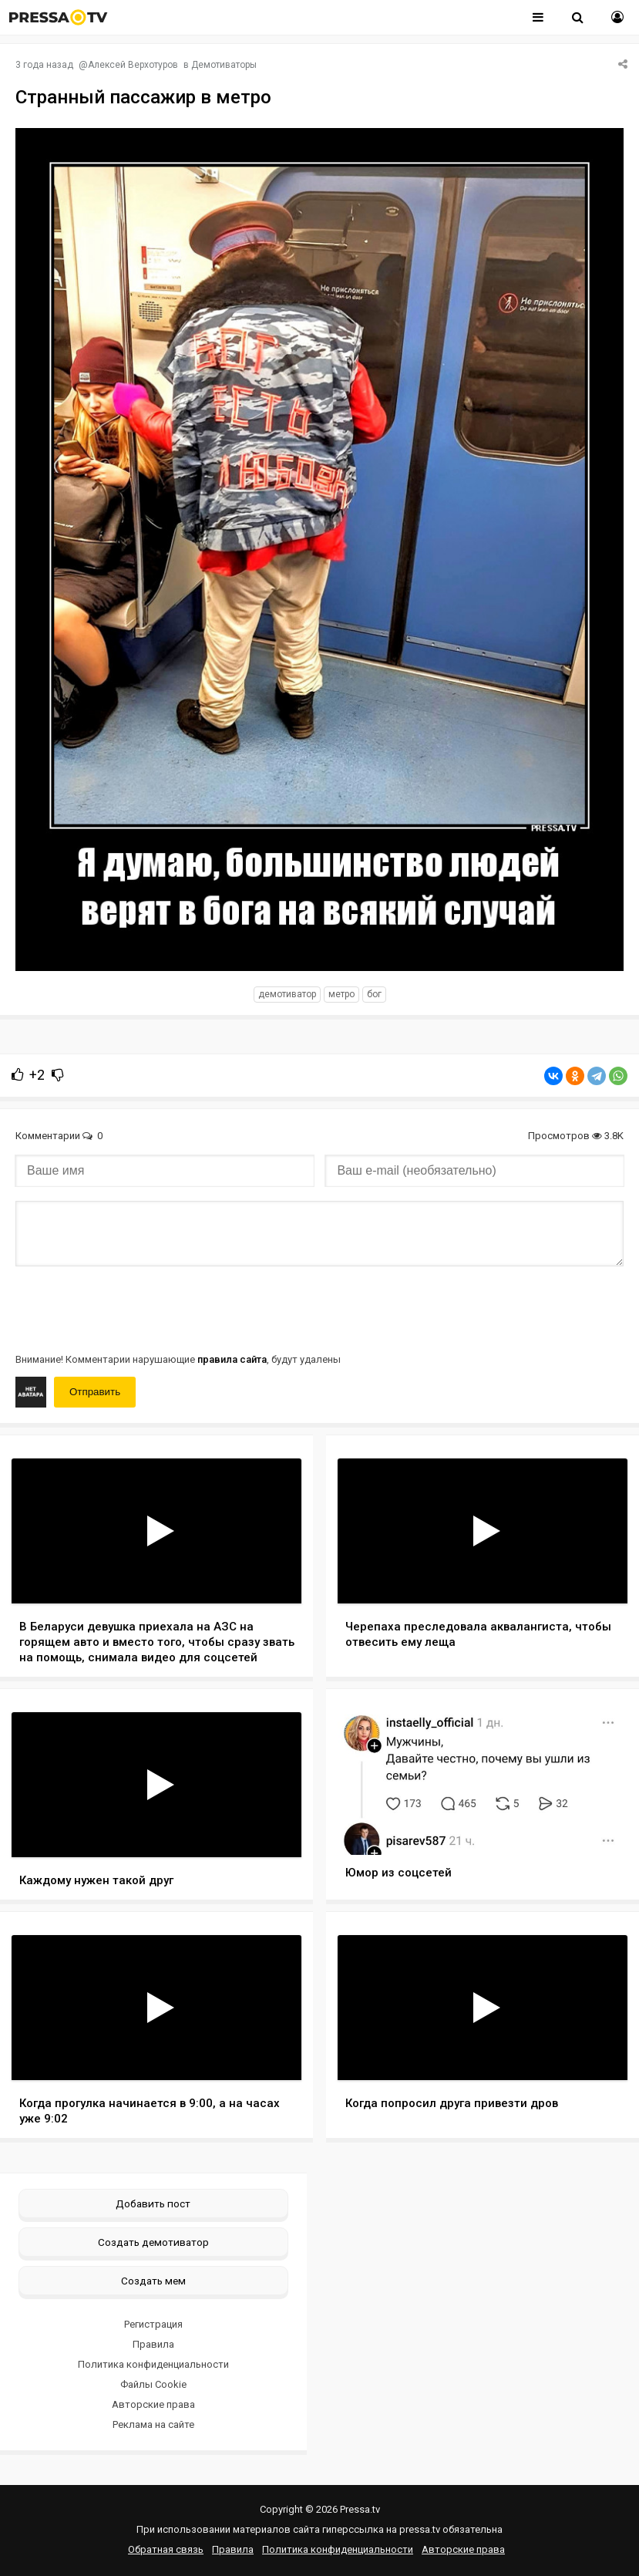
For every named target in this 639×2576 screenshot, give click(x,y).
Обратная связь (165, 2549)
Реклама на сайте (153, 2424)
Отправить (94, 1392)
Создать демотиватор (153, 2242)
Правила (153, 2344)
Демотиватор (287, 994)
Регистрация (153, 2324)
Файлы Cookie (153, 2384)
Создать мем (153, 2280)
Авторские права (153, 2404)
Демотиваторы (224, 64)
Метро (341, 994)
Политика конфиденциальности (153, 2364)
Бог (374, 994)
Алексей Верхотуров (133, 64)
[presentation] (132, 1308)
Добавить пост (153, 2203)
